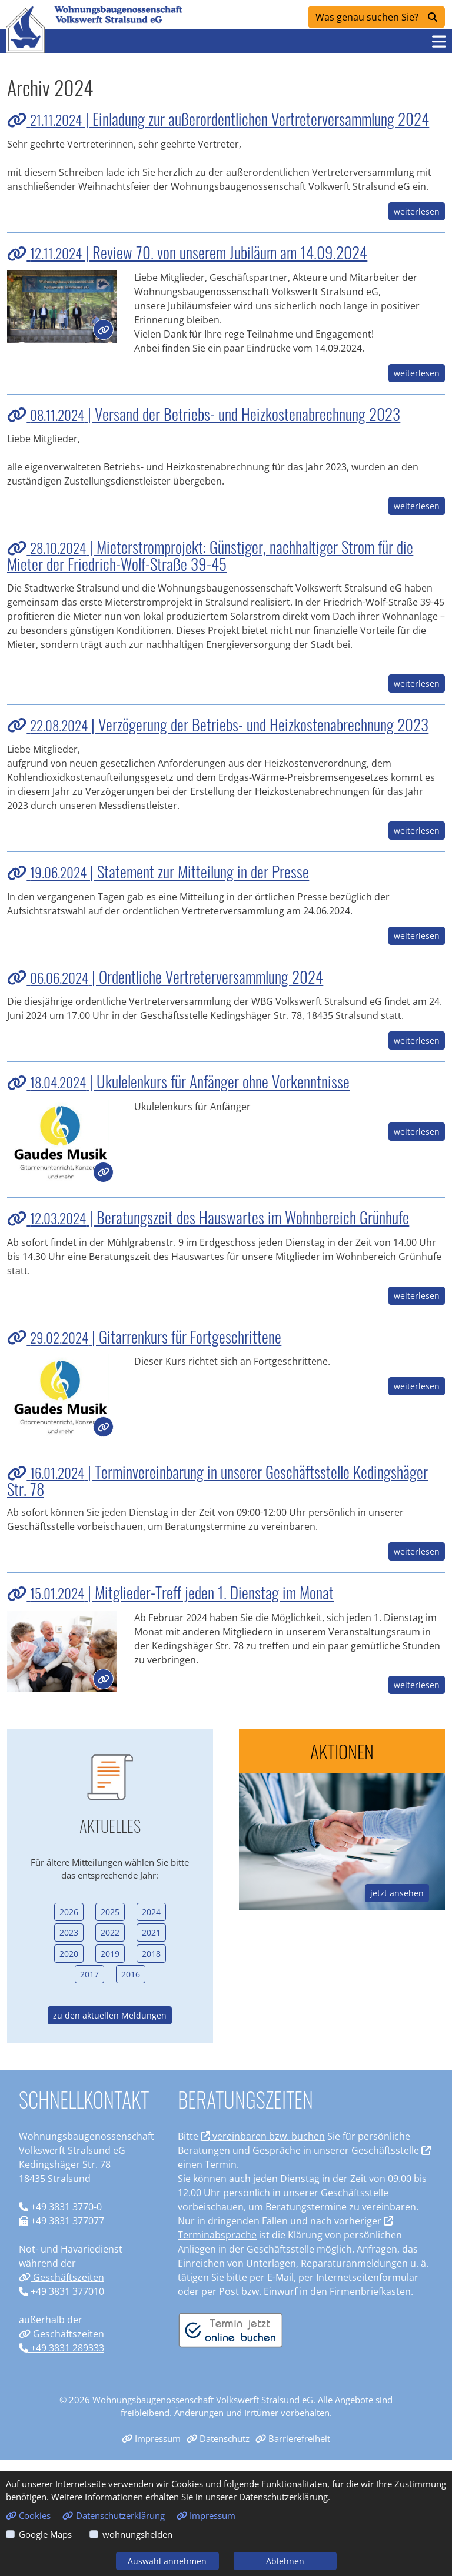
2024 (151, 1911)
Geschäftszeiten (61, 2277)
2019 (110, 1953)
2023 (68, 1932)
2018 (151, 1953)
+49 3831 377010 (61, 2291)
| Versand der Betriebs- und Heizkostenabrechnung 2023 (203, 414)
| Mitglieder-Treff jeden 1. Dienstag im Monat (170, 1592)
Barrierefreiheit (292, 2438)
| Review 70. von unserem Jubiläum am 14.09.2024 (187, 252)
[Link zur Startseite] (25, 29)
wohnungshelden (137, 2534)
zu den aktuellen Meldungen (110, 2015)
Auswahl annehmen (167, 2561)
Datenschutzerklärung (113, 2515)
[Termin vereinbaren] (231, 2329)
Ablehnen (285, 2561)
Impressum (151, 2438)
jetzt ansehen (397, 1893)
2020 (68, 1953)
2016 (130, 1974)
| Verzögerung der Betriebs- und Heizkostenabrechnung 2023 (217, 724)
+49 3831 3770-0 (60, 2206)
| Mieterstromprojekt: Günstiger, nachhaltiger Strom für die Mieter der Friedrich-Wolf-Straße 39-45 (210, 555)
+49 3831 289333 (61, 2347)
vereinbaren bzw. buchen (263, 2136)
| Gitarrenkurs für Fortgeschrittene (144, 1336)
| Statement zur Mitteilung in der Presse (158, 871)
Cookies (28, 2515)
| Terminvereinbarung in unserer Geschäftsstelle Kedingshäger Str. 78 (217, 1480)
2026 (68, 1911)
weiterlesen (417, 211)
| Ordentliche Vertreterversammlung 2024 (165, 976)
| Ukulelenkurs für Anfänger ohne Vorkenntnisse (178, 1081)
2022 (110, 1932)
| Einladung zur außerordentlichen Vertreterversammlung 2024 (218, 119)
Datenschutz (218, 2438)
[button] (439, 41)
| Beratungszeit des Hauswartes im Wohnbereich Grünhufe (208, 1217)
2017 (89, 1974)
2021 (151, 1932)
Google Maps (45, 2534)
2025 (110, 1911)
